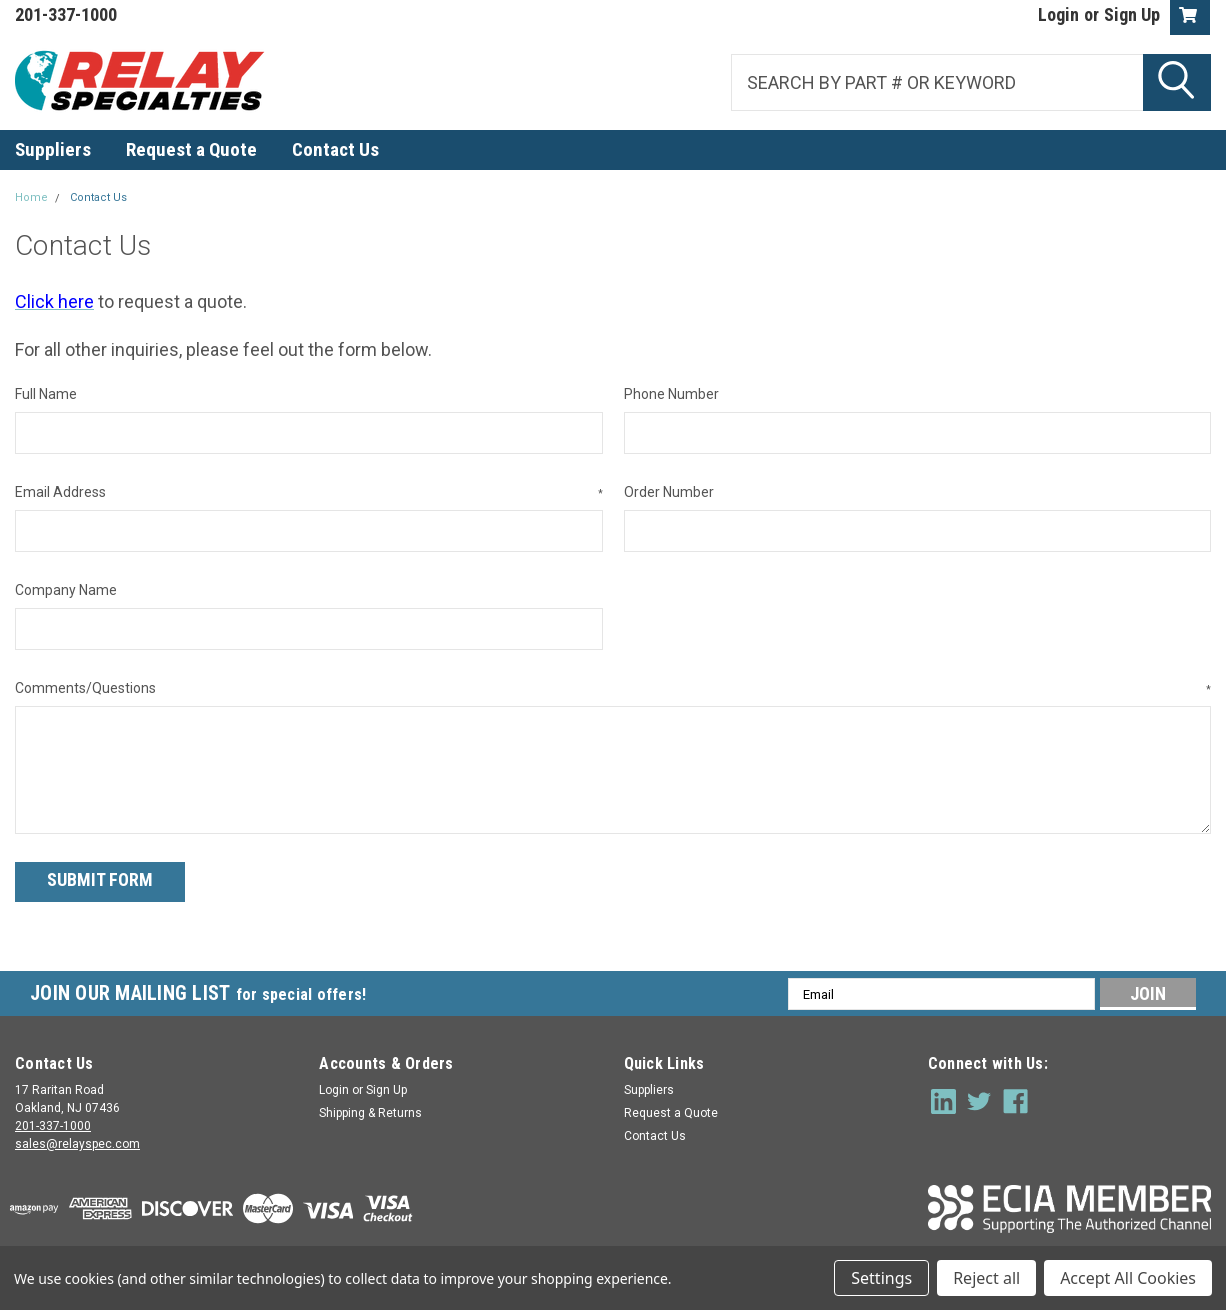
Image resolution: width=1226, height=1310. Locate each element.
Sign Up (1132, 14)
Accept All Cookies (1128, 1278)
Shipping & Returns (370, 1110)
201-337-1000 (53, 1123)
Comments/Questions (613, 689)
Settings (881, 1278)
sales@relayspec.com (77, 1141)
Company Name (66, 590)
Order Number (669, 492)
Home (31, 197)
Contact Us (335, 149)
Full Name (46, 394)
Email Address (309, 493)
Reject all (986, 1278)
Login (1058, 14)
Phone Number (671, 394)
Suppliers (53, 149)
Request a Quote (191, 149)
